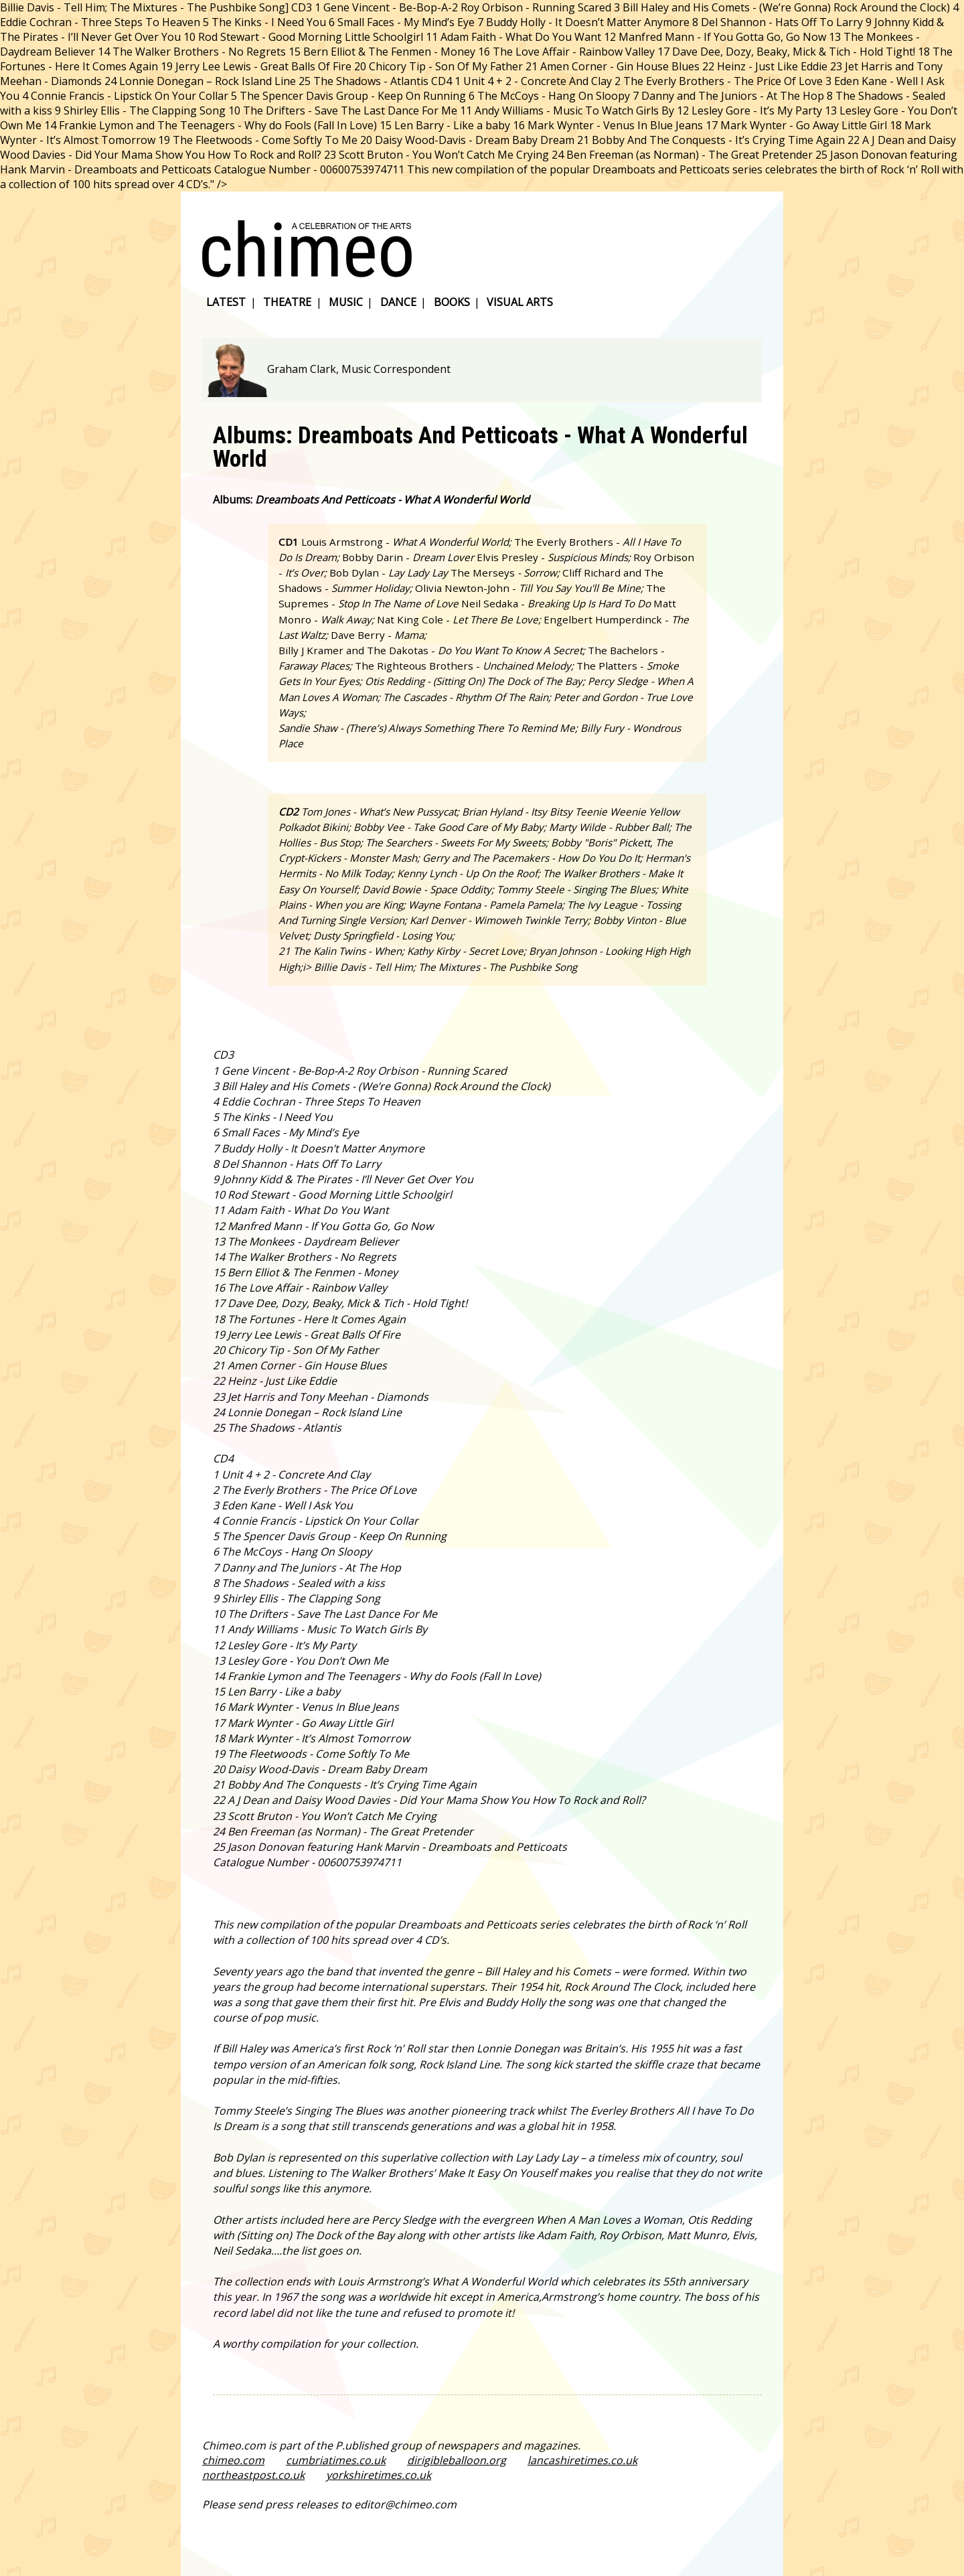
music (346, 302)
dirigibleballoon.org (456, 2460)
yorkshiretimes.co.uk (378, 2475)
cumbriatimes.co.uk (336, 2460)
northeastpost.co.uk (253, 2475)
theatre (287, 302)
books (452, 302)
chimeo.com (233, 2460)
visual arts (520, 302)
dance (398, 302)
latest (226, 302)
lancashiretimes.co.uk (582, 2460)
